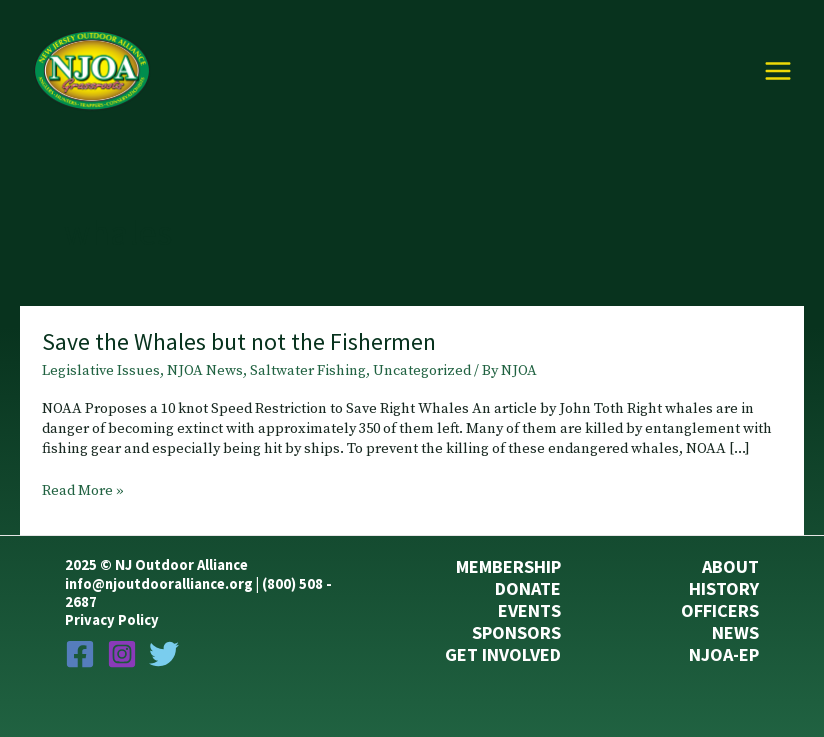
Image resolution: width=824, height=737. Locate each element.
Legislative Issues (101, 371)
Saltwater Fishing (308, 371)
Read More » (83, 492)
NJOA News (205, 371)
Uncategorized (422, 371)
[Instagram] (122, 654)
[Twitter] (164, 654)
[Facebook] (80, 654)
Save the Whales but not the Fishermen (239, 341)
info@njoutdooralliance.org (159, 584)
